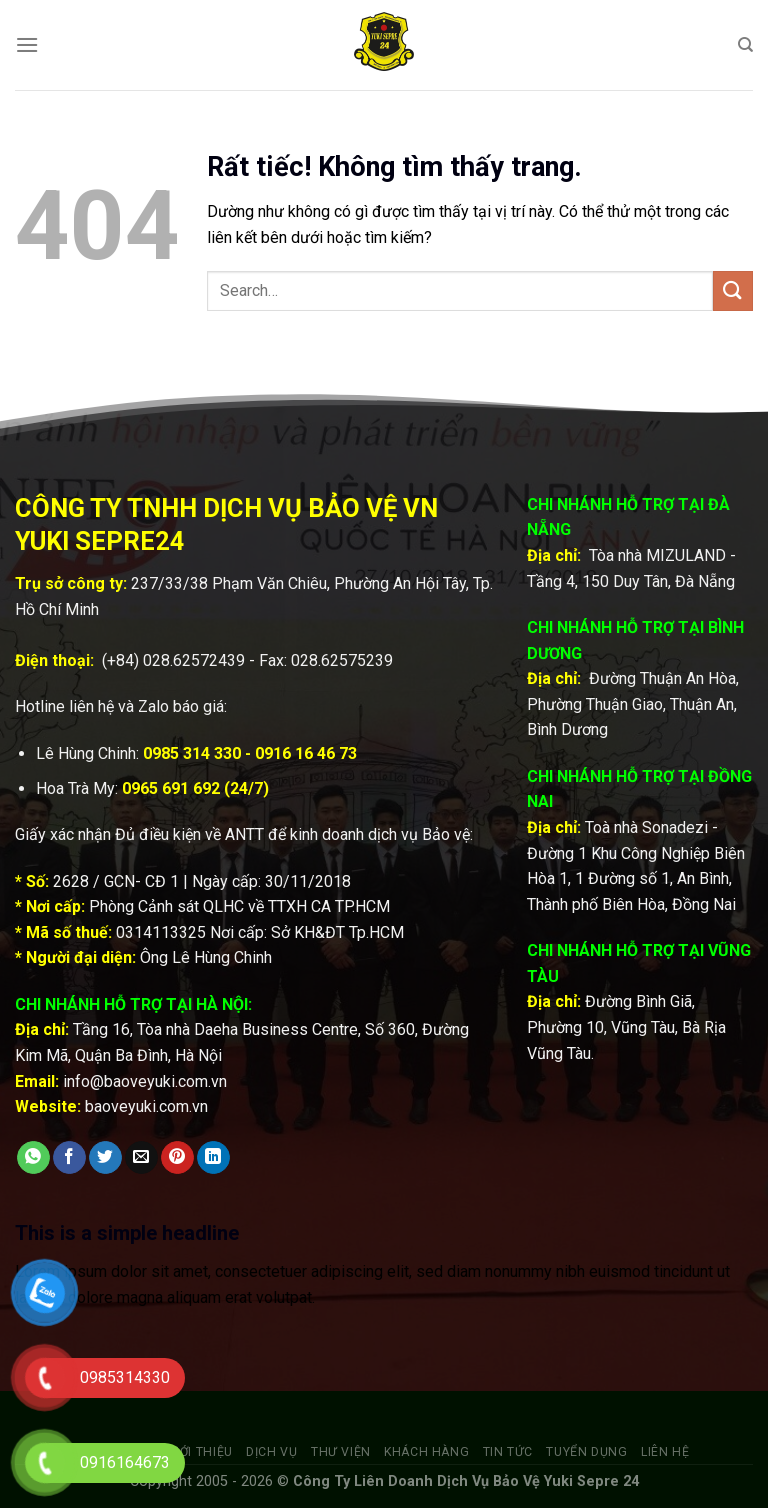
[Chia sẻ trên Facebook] (69, 1158)
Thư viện (341, 1452)
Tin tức (508, 1452)
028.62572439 (194, 660)
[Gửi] (733, 290)
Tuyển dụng (586, 1452)
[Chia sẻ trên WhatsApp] (33, 1158)
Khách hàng (426, 1452)
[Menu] (27, 44)
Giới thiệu (200, 1452)
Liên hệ (665, 1452)
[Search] (745, 45)
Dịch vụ (271, 1452)
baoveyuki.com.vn (146, 1106)
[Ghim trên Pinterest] (177, 1158)
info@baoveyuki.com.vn (145, 1081)
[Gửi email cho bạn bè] (141, 1158)
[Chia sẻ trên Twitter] (105, 1158)
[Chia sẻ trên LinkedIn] (213, 1158)
